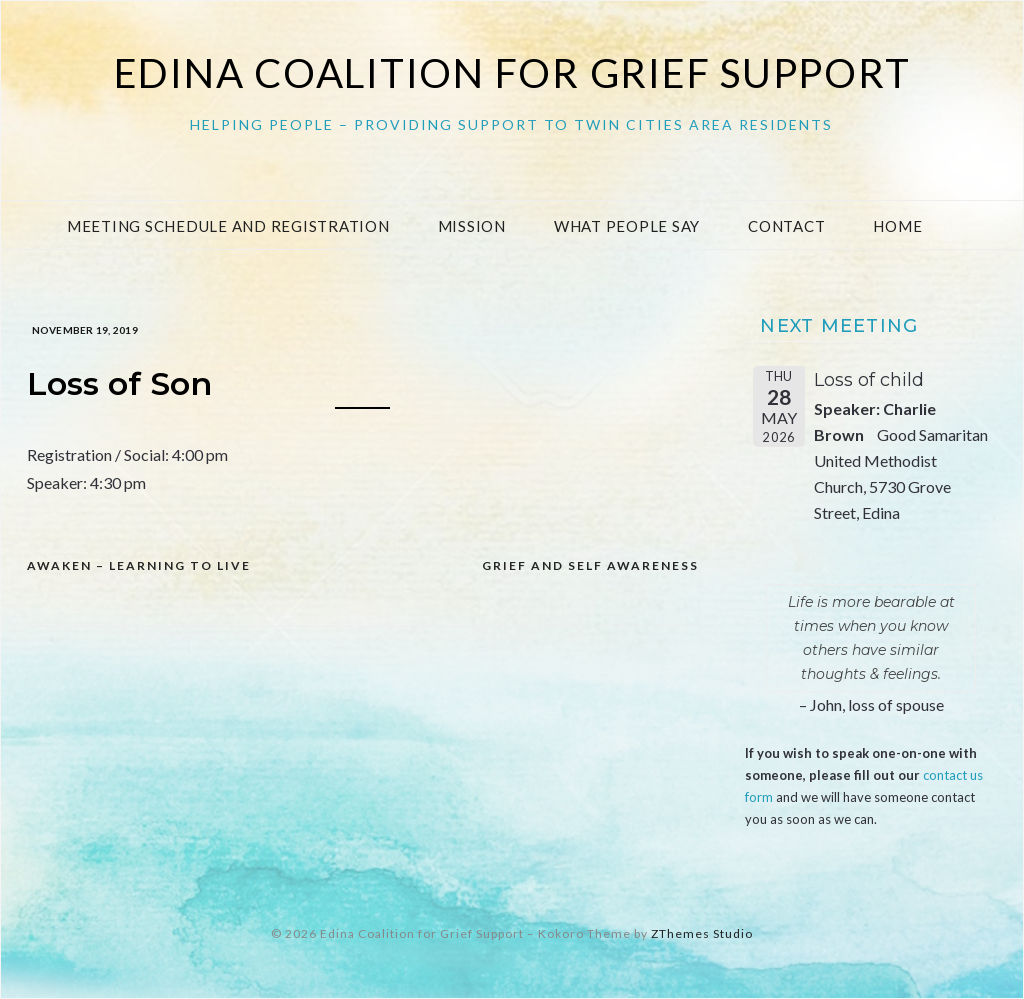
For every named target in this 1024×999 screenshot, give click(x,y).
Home (897, 226)
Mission (472, 226)
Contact (786, 226)
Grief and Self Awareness (590, 565)
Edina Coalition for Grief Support (512, 73)
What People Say (627, 226)
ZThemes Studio (702, 933)
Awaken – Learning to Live (139, 565)
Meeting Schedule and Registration (228, 226)
